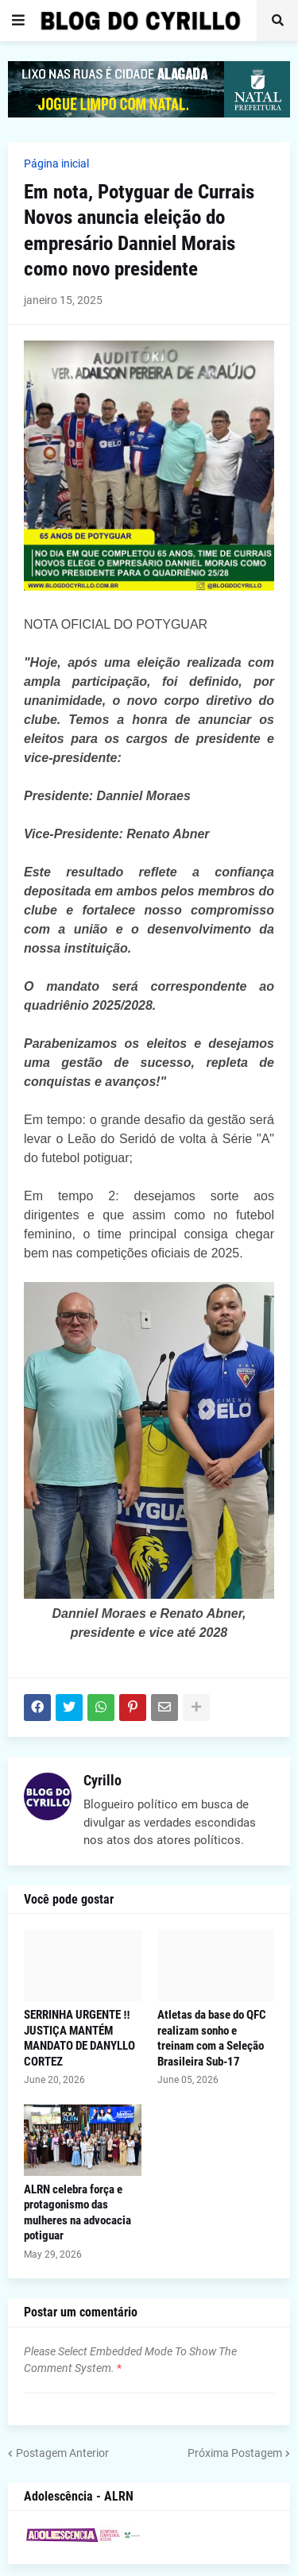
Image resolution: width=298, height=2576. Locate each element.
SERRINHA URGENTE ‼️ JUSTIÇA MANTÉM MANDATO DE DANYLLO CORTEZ (79, 2038)
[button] (18, 20)
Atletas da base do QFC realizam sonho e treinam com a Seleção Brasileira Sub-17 (211, 2038)
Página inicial (56, 163)
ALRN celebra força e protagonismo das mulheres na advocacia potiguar (77, 2212)
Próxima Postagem (235, 2453)
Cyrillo (102, 1780)
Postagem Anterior (62, 2453)
